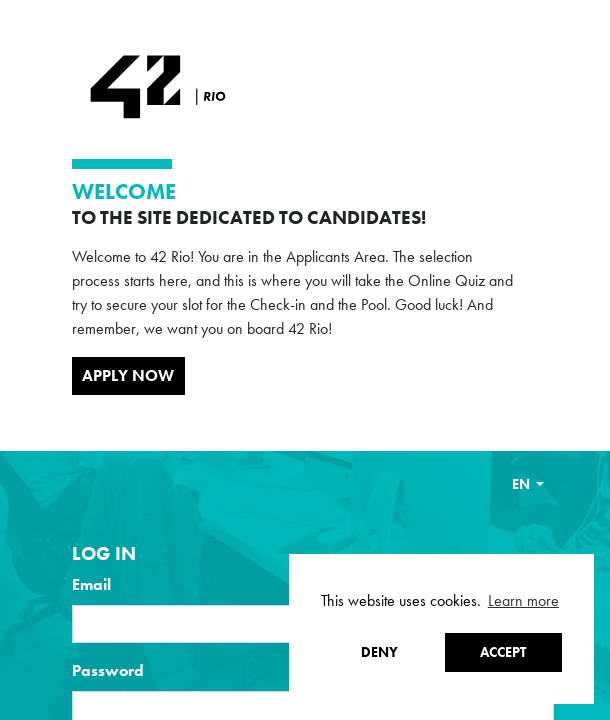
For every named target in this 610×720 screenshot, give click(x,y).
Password (108, 670)
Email (91, 584)
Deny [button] (379, 652)
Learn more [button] (523, 600)
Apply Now (128, 375)
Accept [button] (503, 652)
